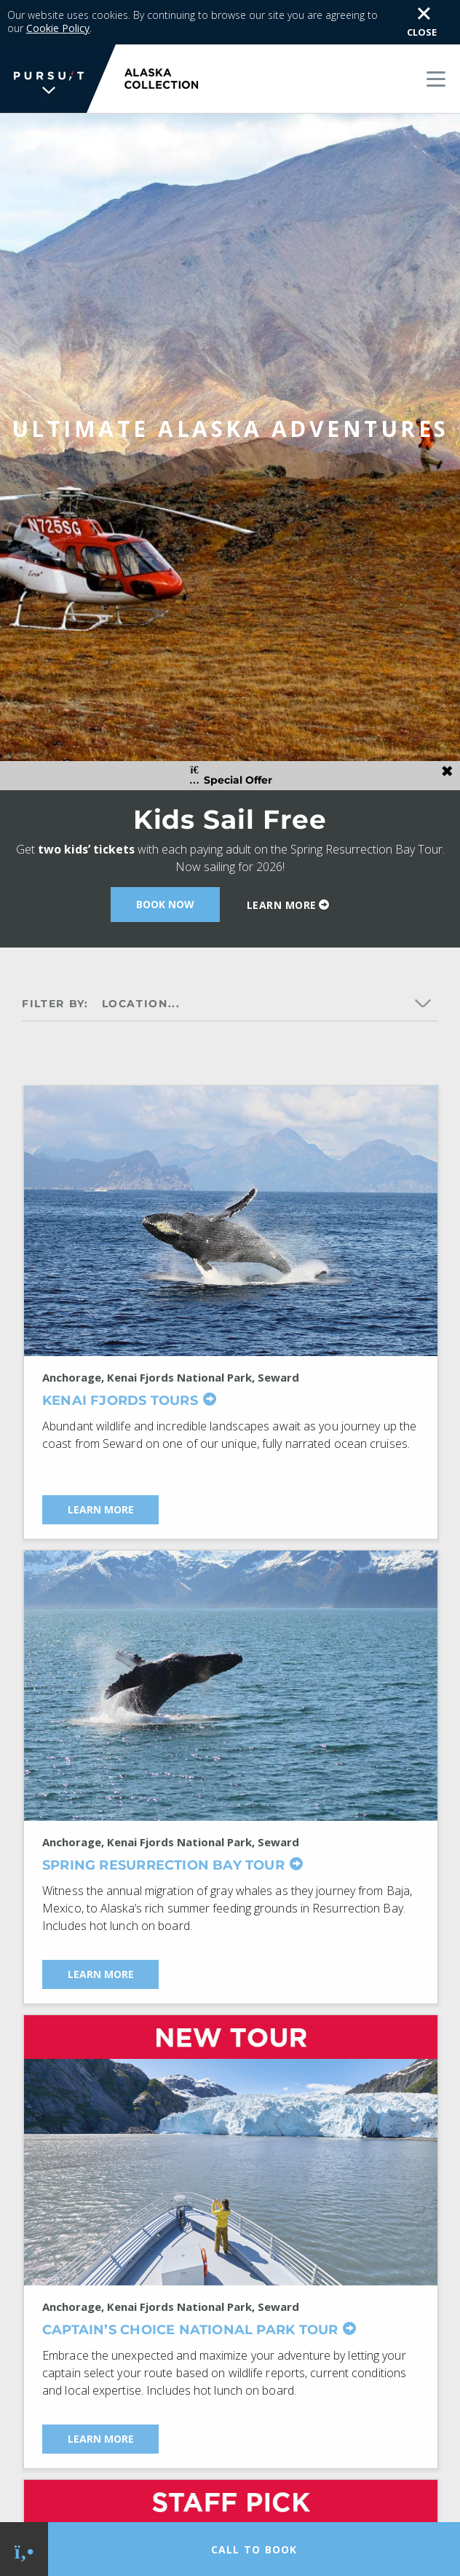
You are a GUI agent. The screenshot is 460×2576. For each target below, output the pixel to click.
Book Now (165, 870)
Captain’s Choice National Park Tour (190, 2295)
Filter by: (55, 969)
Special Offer (230, 741)
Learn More (282, 871)
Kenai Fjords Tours (120, 1366)
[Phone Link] (24, 2549)
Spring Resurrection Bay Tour (163, 1831)
